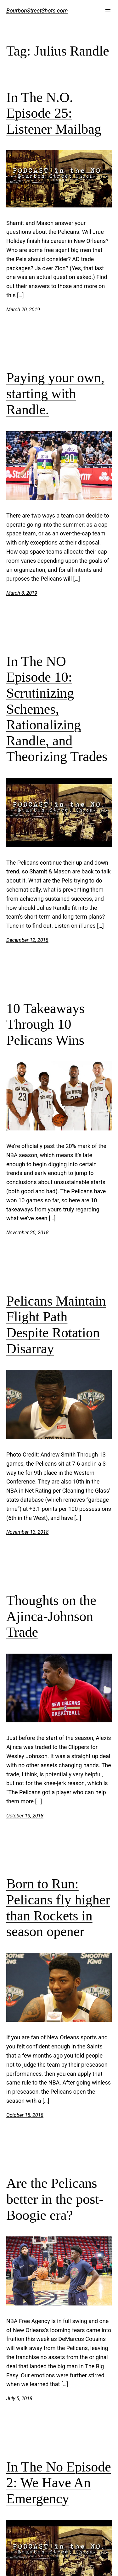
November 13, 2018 (27, 1532)
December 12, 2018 (27, 940)
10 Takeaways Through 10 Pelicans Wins (45, 1024)
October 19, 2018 (24, 1816)
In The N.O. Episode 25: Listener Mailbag (53, 113)
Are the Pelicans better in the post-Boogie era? (55, 2199)
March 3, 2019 (21, 593)
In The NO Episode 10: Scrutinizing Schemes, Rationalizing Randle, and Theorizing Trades (56, 709)
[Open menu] (108, 10)
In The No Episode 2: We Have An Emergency (58, 2482)
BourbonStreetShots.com (37, 10)
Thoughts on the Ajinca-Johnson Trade (51, 1616)
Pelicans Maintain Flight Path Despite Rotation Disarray (56, 1324)
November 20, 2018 (27, 1233)
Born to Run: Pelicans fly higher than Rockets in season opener (58, 1907)
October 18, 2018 (24, 2115)
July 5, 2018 (19, 2399)
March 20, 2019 (23, 310)
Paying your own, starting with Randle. (55, 393)
